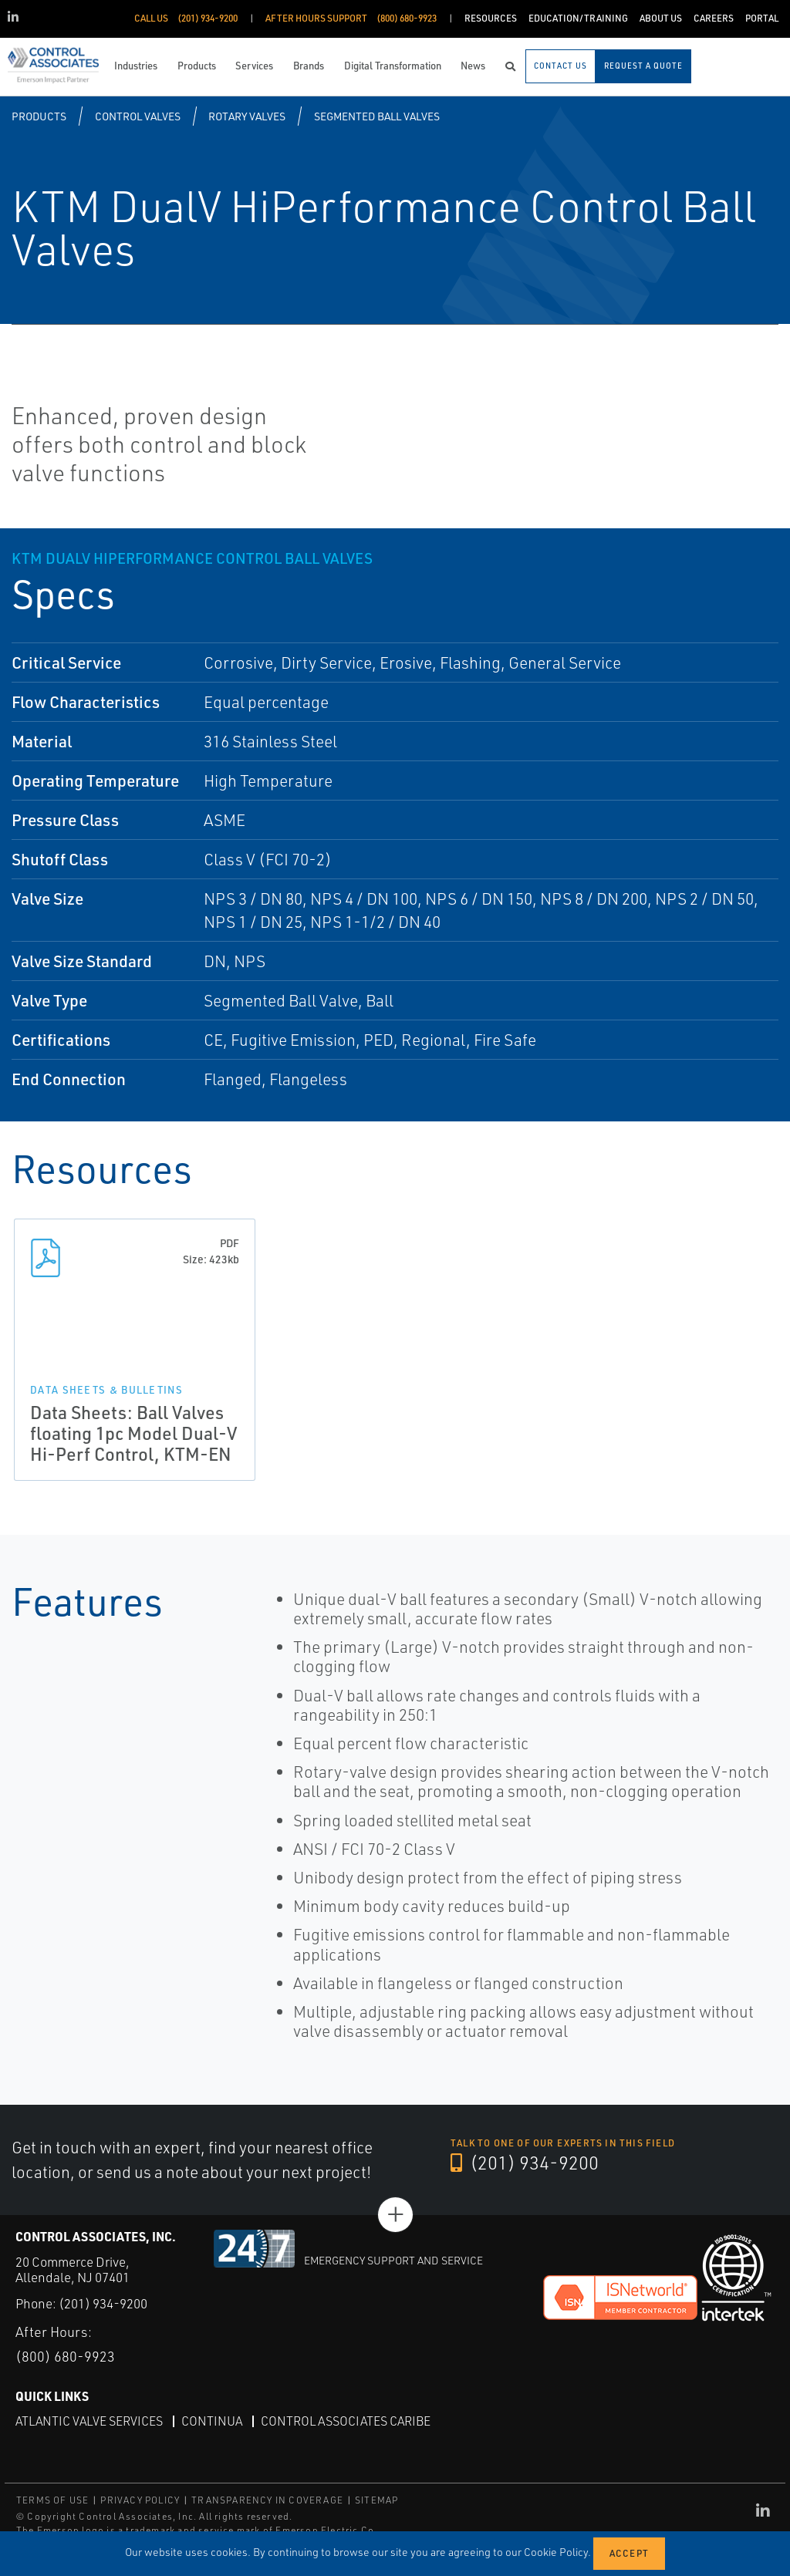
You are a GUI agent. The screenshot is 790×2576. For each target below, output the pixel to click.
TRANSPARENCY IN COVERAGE (267, 2500)
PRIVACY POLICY (140, 2500)
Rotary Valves (246, 116)
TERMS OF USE (52, 2500)
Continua (211, 2421)
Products (39, 116)
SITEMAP (376, 2500)
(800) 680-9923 (65, 2356)
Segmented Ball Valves (377, 116)
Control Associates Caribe (345, 2421)
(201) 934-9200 (525, 2162)
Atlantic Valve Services (89, 2421)
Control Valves (138, 116)
